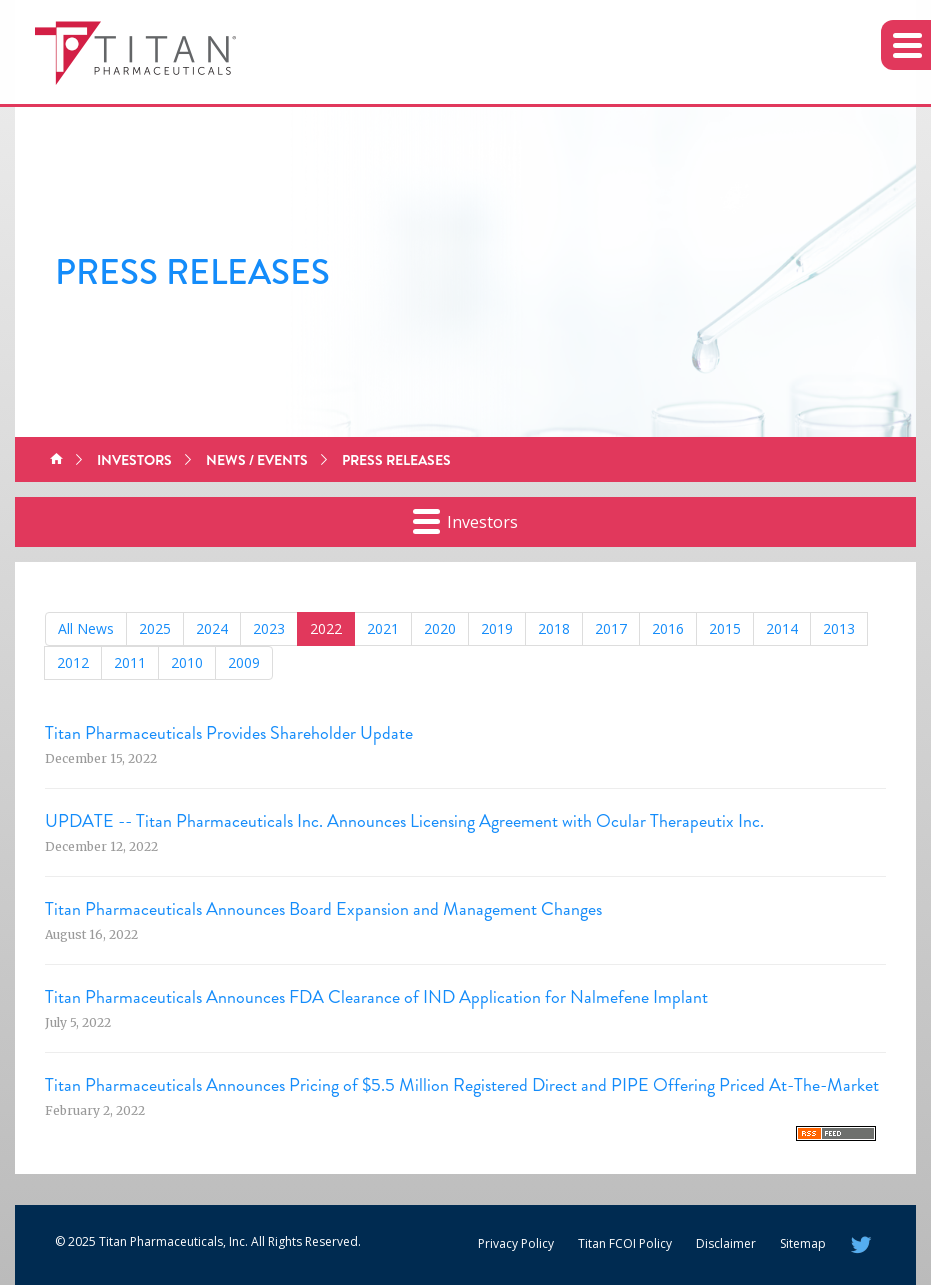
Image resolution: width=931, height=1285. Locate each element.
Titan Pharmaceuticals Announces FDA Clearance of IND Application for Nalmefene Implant (376, 997)
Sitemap (803, 1243)
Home (56, 460)
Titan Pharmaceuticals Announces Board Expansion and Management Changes (323, 909)
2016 (668, 628)
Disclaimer (726, 1243)
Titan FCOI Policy (625, 1243)
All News (86, 628)
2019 (497, 628)
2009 (244, 662)
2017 (611, 628)
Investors (134, 460)
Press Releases (396, 460)
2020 (440, 628)
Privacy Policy (516, 1243)
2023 (269, 628)
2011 (130, 662)
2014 (782, 628)
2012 (73, 662)
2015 (725, 628)
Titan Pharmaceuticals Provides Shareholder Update (229, 733)
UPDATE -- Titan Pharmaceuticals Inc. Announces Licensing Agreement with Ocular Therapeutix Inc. (404, 821)
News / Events (257, 460)
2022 (326, 628)
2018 (554, 628)
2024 (212, 628)
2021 (383, 628)
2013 (839, 628)
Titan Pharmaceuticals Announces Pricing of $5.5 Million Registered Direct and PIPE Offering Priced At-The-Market (462, 1085)
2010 (187, 662)
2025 (155, 628)
